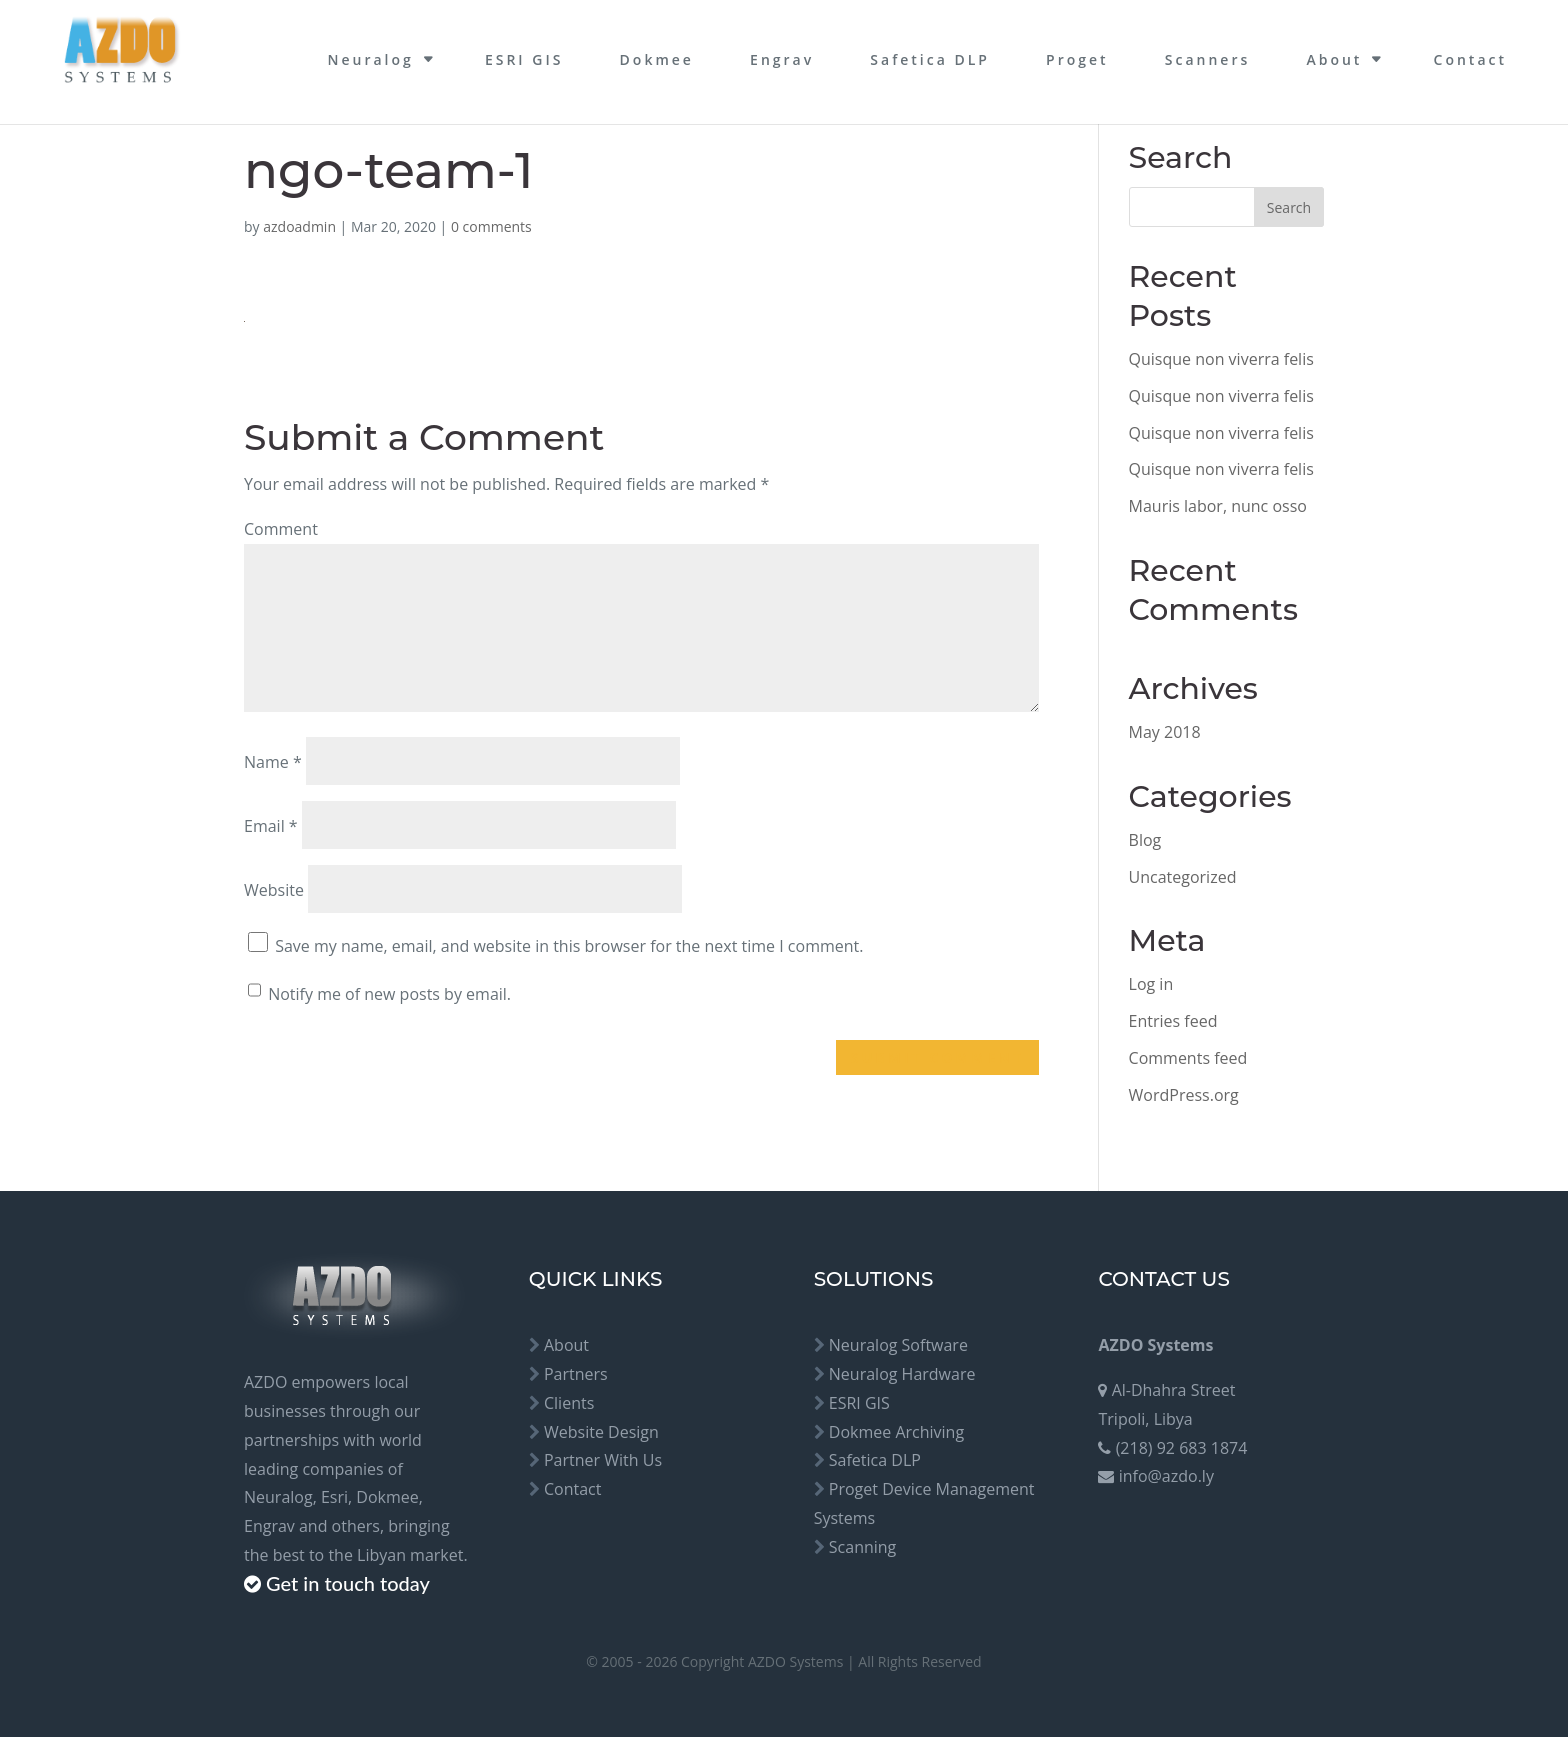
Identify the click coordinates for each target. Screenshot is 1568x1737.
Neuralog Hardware (902, 1374)
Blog (1145, 840)
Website (274, 890)
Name (273, 762)
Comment (281, 529)
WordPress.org (1184, 1095)
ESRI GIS (524, 59)
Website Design (601, 1432)
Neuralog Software (898, 1345)
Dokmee (657, 59)
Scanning (863, 1547)
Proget (1077, 59)
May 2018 (1165, 732)
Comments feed (1188, 1058)
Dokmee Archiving (896, 1432)
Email (271, 826)
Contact (1470, 59)
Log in (1151, 984)
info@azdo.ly (1166, 1476)
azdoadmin (299, 226)
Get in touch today (348, 1583)
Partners (576, 1374)
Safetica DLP (930, 59)
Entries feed (1173, 1021)
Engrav (782, 59)
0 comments (491, 226)
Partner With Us (603, 1460)
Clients (569, 1403)
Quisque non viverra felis (1221, 359)
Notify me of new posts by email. (389, 994)
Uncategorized (1183, 877)
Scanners (1207, 59)
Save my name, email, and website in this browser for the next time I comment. (569, 946)
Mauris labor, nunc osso (1218, 506)
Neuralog (370, 59)
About (1334, 59)
